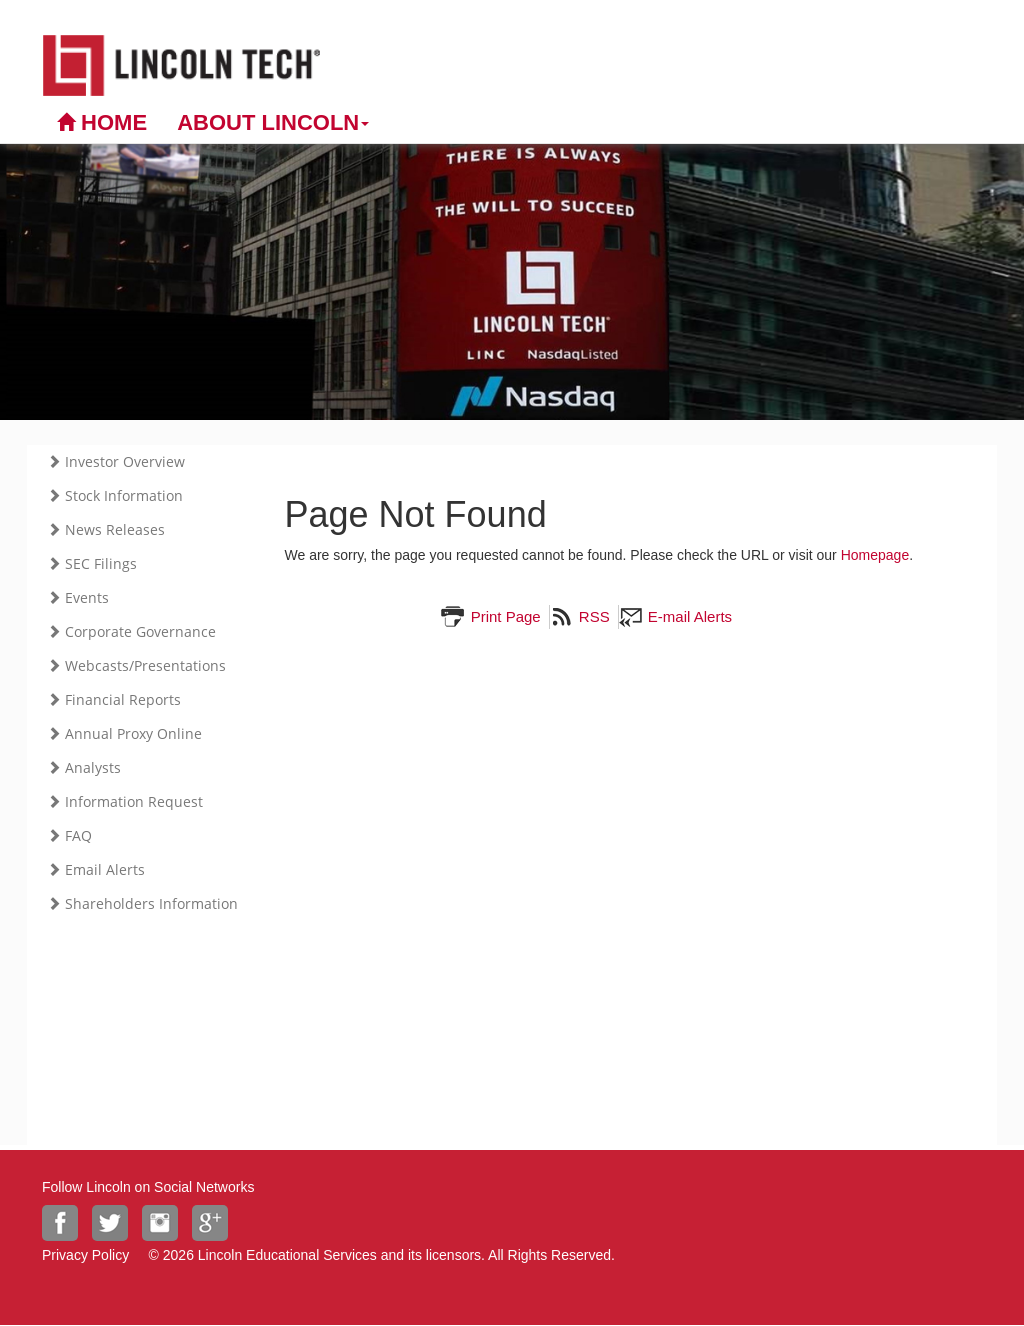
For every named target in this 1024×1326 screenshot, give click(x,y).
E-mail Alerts (688, 616)
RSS (592, 616)
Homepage (875, 555)
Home (102, 122)
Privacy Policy (85, 1255)
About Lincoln (273, 122)
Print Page (503, 616)
